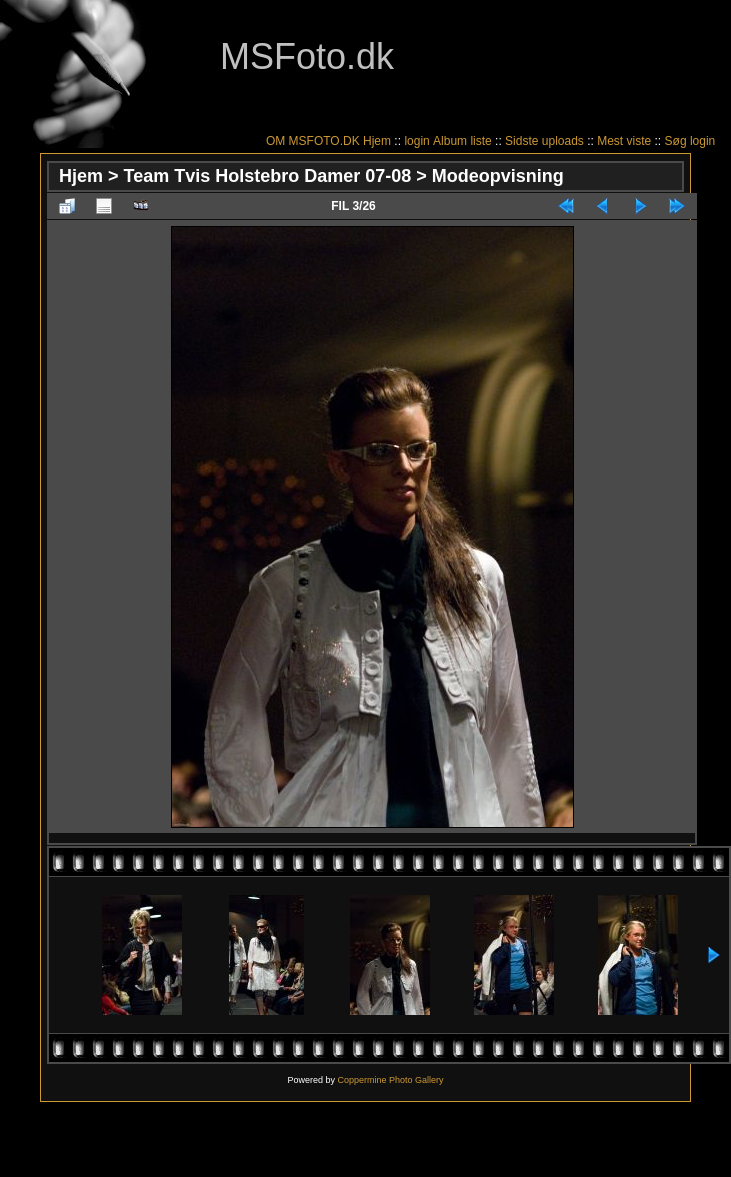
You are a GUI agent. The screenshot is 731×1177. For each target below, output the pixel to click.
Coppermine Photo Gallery (390, 1080)
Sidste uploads (544, 141)
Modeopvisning (498, 176)
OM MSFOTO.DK (313, 141)
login (416, 141)
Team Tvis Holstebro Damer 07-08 (268, 176)
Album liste (462, 141)
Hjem (377, 141)
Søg (676, 141)
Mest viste (624, 141)
